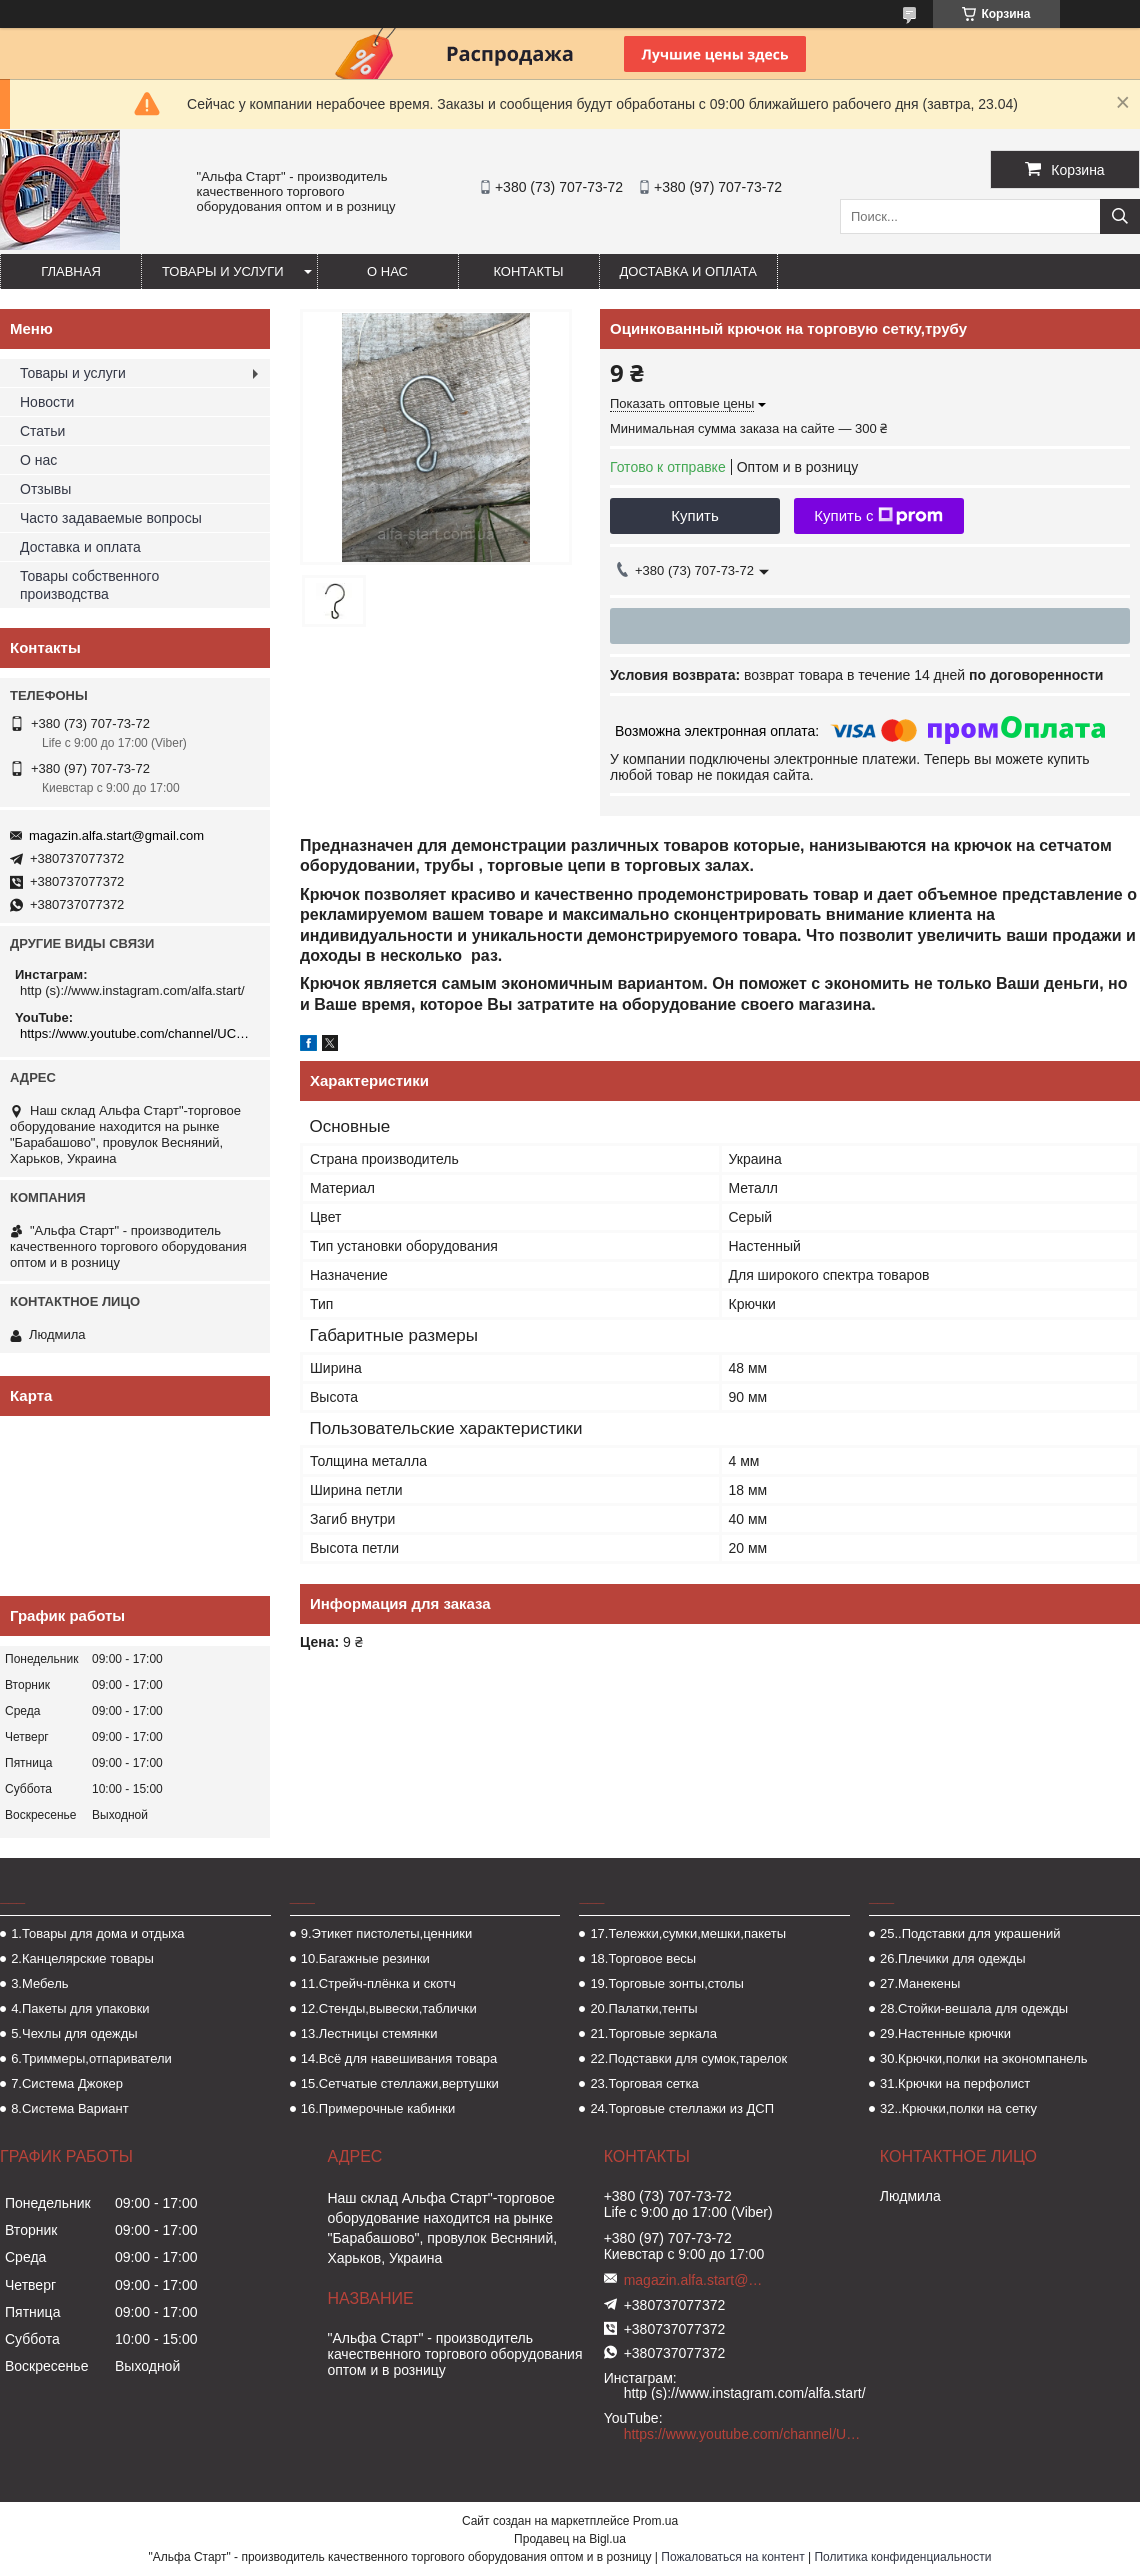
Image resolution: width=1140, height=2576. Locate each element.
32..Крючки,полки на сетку (958, 2108)
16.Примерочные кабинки (378, 2108)
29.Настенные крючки (945, 2033)
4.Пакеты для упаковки (80, 2008)
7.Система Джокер (67, 2083)
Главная (71, 271)
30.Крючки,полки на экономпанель (983, 2058)
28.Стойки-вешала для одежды (974, 2008)
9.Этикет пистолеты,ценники (387, 1933)
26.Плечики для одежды (952, 1958)
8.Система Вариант (70, 2108)
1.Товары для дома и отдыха (97, 1933)
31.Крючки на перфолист (955, 2083)
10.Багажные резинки (365, 1958)
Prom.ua (655, 2521)
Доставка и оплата (688, 271)
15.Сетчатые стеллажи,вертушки (400, 2083)
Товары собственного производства (89, 585)
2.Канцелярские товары (82, 1958)
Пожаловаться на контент (732, 2557)
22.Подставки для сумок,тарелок (688, 2058)
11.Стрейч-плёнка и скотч (378, 1983)
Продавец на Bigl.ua (570, 2539)
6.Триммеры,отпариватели (91, 2058)
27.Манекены (920, 1983)
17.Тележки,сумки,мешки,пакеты (688, 1933)
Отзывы (45, 489)
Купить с (878, 516)
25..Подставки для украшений (970, 1933)
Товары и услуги (223, 271)
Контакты (528, 271)
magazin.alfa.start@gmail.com (116, 835)
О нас (387, 271)
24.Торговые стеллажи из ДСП (682, 2108)
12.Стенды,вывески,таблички (389, 2008)
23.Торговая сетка (644, 2083)
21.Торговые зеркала (653, 2033)
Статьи (42, 431)
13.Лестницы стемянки (369, 2033)
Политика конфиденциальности (902, 2557)
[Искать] (1120, 216)
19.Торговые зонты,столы (667, 1983)
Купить (694, 515)
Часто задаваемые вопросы (111, 518)
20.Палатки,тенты (643, 2008)
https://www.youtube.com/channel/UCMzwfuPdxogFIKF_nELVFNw (137, 1033)
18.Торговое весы (643, 1958)
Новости (47, 402)
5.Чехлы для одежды (74, 2033)
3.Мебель (39, 1983)
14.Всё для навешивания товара (399, 2058)
